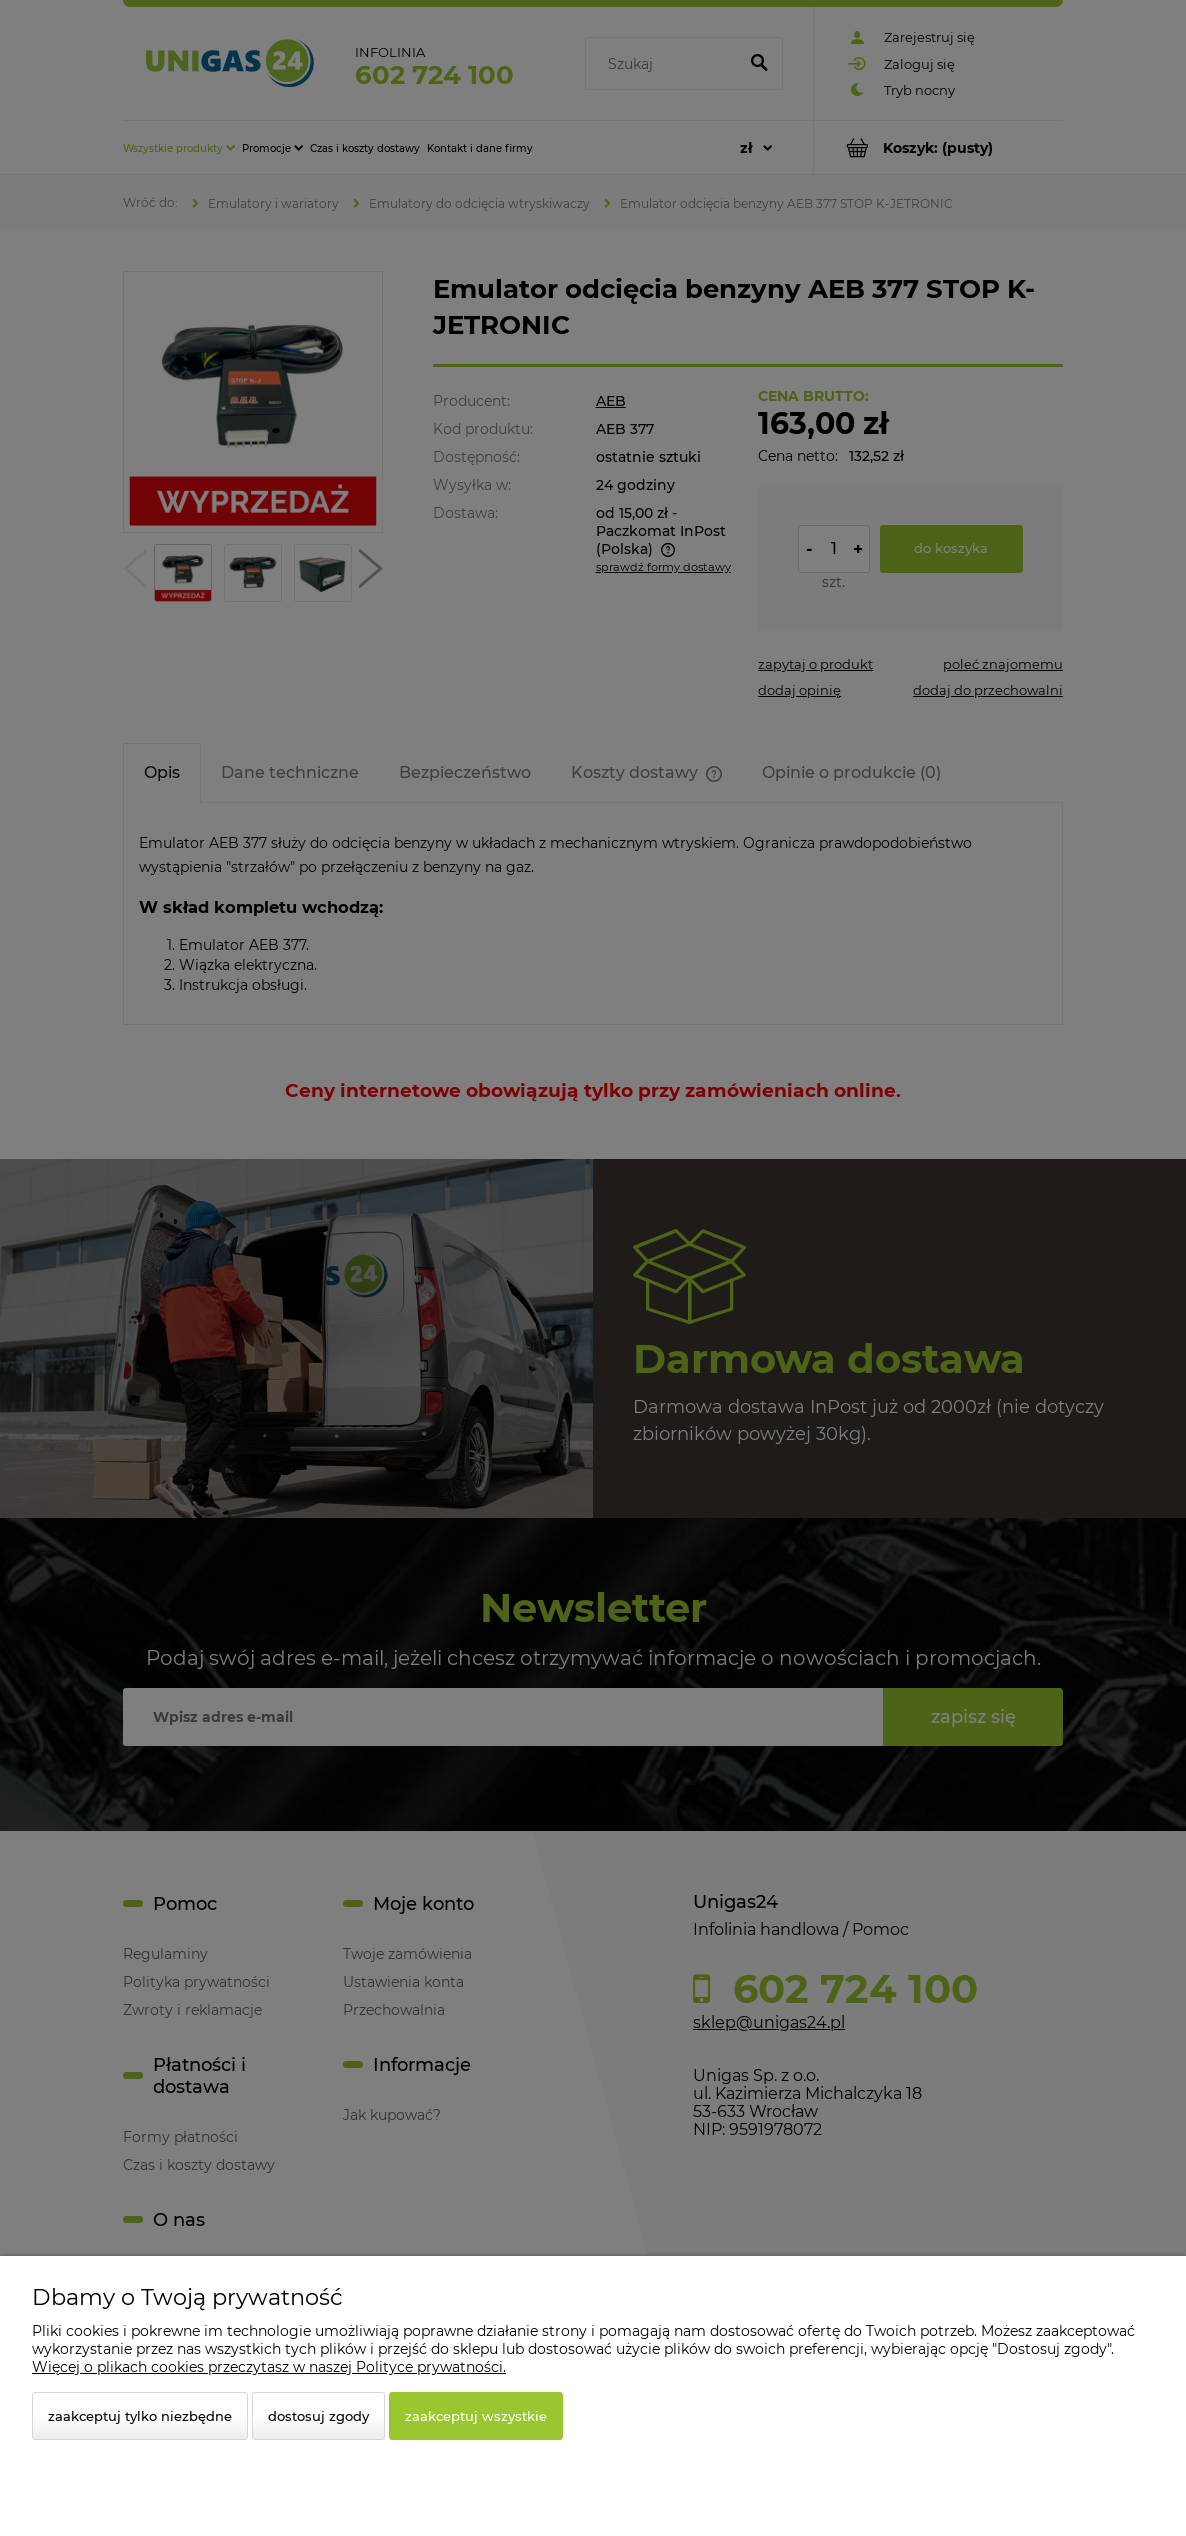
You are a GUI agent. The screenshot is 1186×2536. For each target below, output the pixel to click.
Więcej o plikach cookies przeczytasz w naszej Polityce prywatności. (269, 2367)
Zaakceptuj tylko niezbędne (140, 2416)
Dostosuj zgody (318, 2416)
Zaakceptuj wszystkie (476, 2416)
